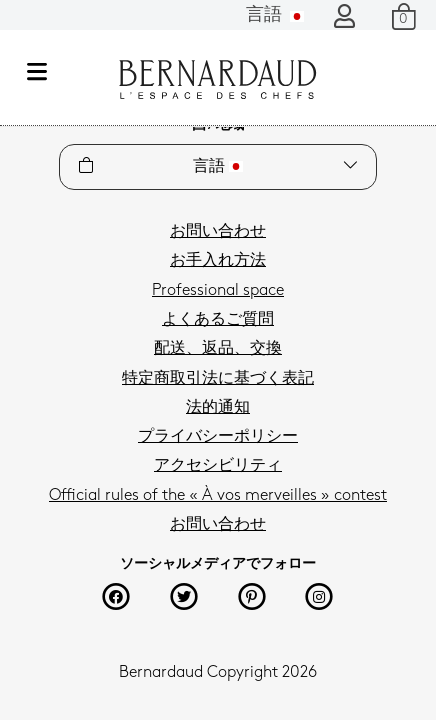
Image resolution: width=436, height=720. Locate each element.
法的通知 (218, 408)
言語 (275, 15)
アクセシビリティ (218, 466)
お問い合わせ (218, 232)
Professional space (218, 291)
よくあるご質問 (218, 320)
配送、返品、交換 (218, 349)
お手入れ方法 (218, 261)
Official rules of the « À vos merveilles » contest (218, 496)
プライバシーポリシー (218, 437)
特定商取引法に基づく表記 (218, 379)
